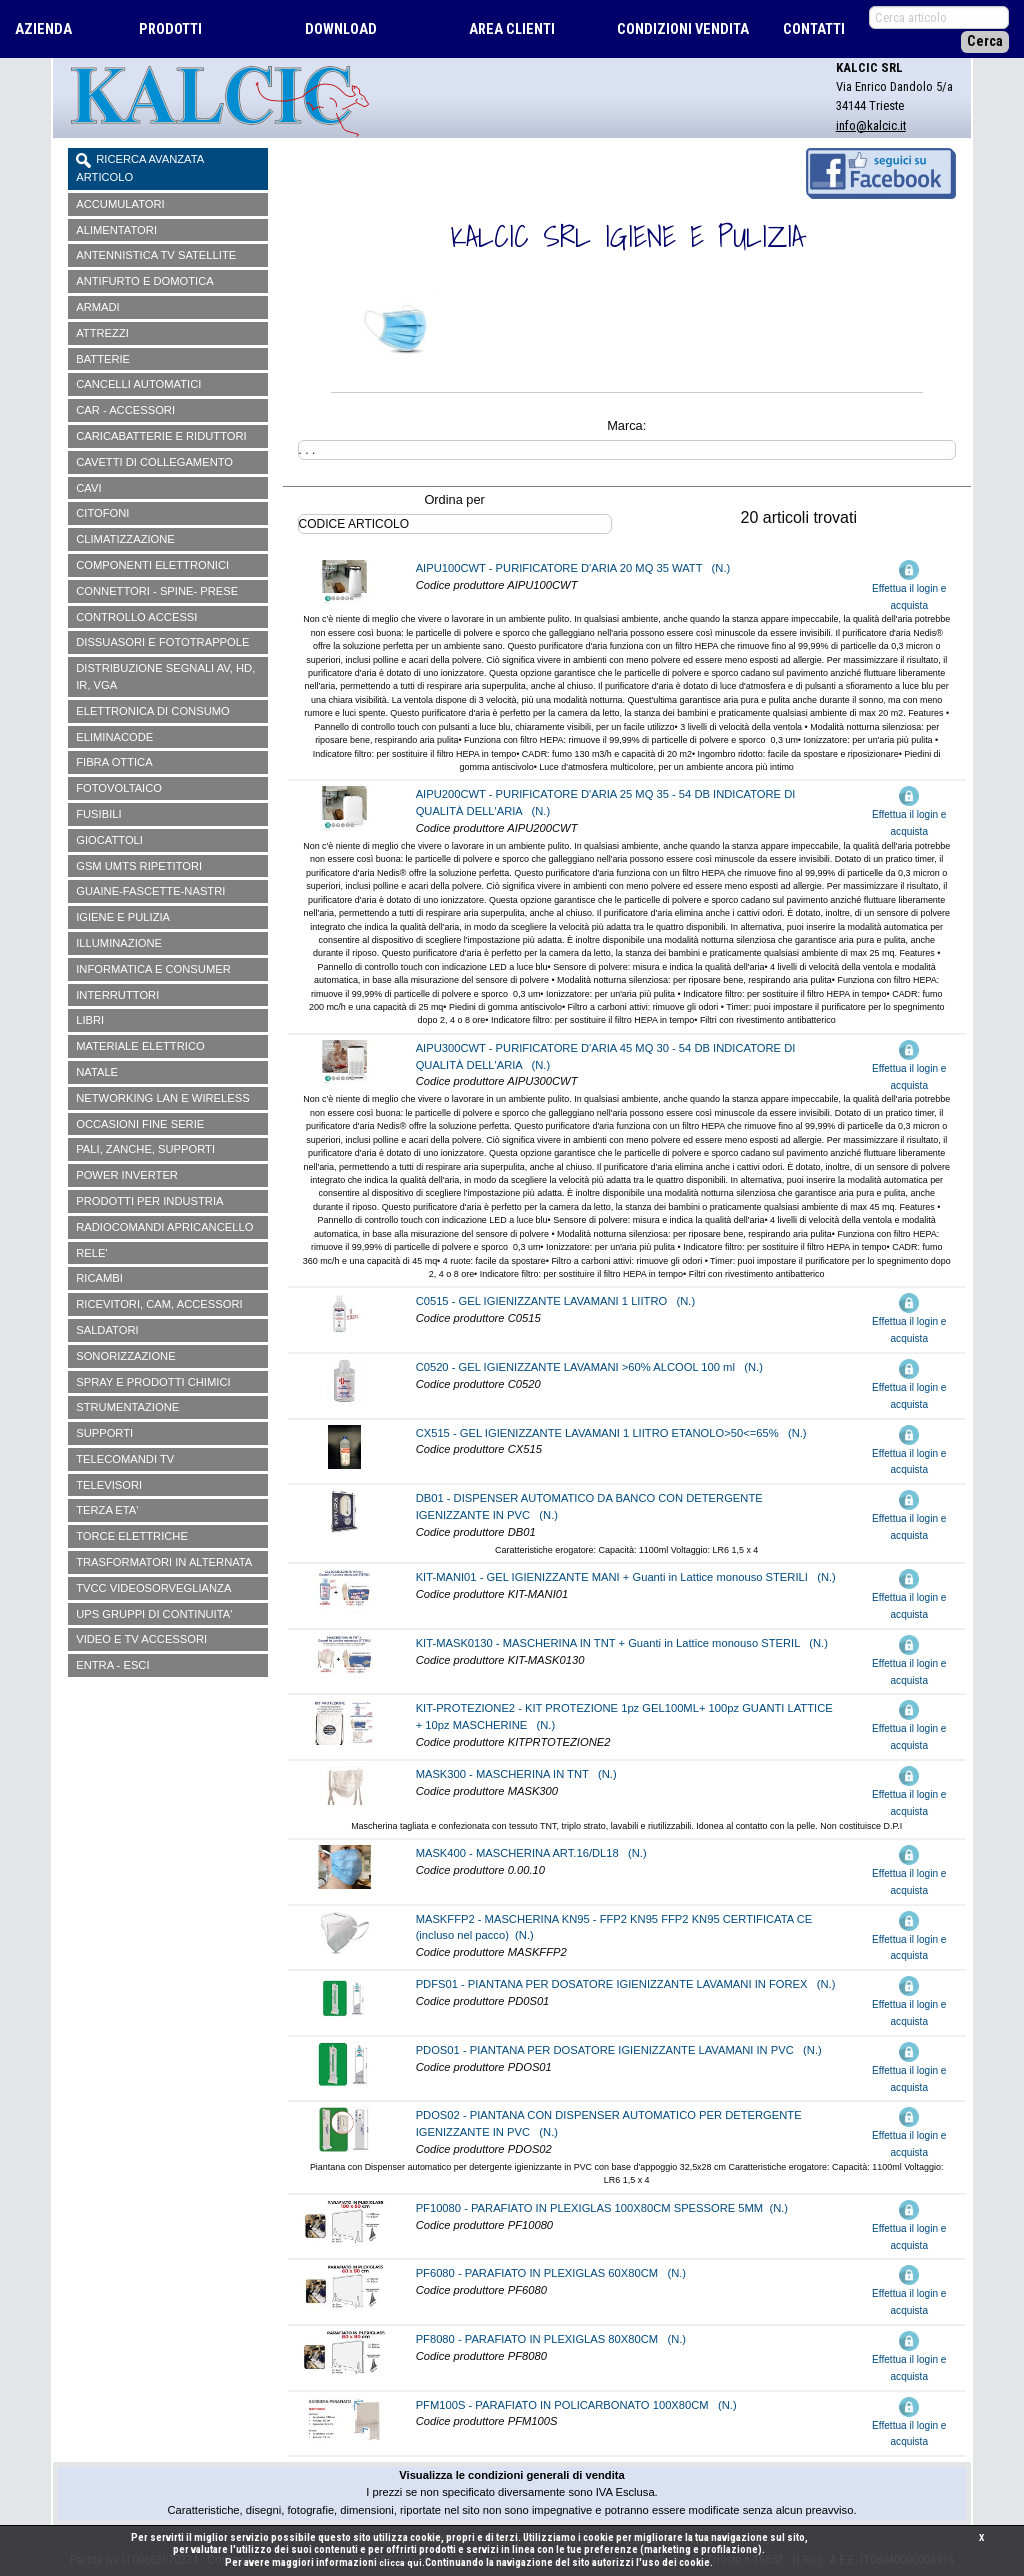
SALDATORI (107, 1330)
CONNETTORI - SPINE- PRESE (157, 591)
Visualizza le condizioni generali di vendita (511, 2475)
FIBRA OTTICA (114, 762)
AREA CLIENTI (512, 29)
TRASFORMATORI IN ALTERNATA (164, 1562)
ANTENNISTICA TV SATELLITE (156, 255)
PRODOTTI (170, 29)
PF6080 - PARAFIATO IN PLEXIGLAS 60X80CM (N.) (551, 2273)
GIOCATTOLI (109, 840)
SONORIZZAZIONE (125, 1356)
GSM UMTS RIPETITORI (139, 866)
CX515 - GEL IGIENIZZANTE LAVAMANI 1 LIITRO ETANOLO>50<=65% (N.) (611, 1433)
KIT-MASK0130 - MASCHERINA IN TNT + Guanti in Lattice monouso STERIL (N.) (622, 1643)
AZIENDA (43, 29)
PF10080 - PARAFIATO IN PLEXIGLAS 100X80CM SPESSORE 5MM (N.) (602, 2208)
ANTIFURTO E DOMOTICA (145, 281)
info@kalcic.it (871, 125)
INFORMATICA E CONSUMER (153, 969)
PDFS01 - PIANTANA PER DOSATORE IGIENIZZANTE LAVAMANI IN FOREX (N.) (626, 1984)
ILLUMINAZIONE (119, 943)
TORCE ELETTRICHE (132, 1536)
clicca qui (400, 2562)
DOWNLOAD (341, 29)
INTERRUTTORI (117, 995)
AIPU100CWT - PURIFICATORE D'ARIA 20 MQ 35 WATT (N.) (573, 568)
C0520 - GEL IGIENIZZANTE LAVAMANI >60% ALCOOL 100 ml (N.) (589, 1367)
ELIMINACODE (114, 737)
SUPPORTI (104, 1433)
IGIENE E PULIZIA (123, 917)
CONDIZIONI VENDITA (683, 29)
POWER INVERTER (127, 1175)
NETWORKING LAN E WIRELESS (162, 1098)
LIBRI (90, 1020)
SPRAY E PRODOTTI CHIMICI (153, 1382)
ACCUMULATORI (120, 204)
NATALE (97, 1072)
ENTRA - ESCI (112, 1665)
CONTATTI (814, 29)
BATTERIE (103, 359)
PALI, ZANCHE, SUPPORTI (145, 1149)
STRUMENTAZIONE (127, 1407)
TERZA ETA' (107, 1510)
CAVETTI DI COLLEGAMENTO (154, 462)
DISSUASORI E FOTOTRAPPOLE (162, 642)
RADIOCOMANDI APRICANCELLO (164, 1227)
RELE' (91, 1253)
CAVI (88, 488)
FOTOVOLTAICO (119, 788)
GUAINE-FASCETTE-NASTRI (150, 891)
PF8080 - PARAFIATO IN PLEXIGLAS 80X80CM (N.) (551, 2339)
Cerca (985, 41)
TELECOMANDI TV (125, 1459)
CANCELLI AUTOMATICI (138, 384)
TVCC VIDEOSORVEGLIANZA (153, 1588)
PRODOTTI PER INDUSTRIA (149, 1201)
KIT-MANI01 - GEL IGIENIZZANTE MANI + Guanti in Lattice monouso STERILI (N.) (626, 1577)
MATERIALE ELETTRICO (140, 1046)
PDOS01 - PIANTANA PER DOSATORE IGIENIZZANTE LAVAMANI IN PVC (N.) (619, 2050)
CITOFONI (102, 513)
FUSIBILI (98, 814)
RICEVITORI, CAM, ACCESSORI (159, 1304)
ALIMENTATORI (116, 230)
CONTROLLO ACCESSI (136, 617)
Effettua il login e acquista (909, 586)
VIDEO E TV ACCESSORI (141, 1639)
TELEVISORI (109, 1485)
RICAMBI (99, 1278)
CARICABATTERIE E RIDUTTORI (161, 436)
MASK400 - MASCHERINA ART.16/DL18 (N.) (531, 1853)
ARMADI (98, 307)
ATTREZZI (102, 333)
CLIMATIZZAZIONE (125, 539)
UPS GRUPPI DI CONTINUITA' (154, 1614)
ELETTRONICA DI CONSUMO (153, 711)
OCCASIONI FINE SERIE (140, 1124)
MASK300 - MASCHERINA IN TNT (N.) (516, 1774)
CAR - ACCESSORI (125, 410)
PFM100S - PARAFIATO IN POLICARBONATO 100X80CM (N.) (576, 2405)
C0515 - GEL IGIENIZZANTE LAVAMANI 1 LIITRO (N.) (556, 1301)
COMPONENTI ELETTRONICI (152, 565)
